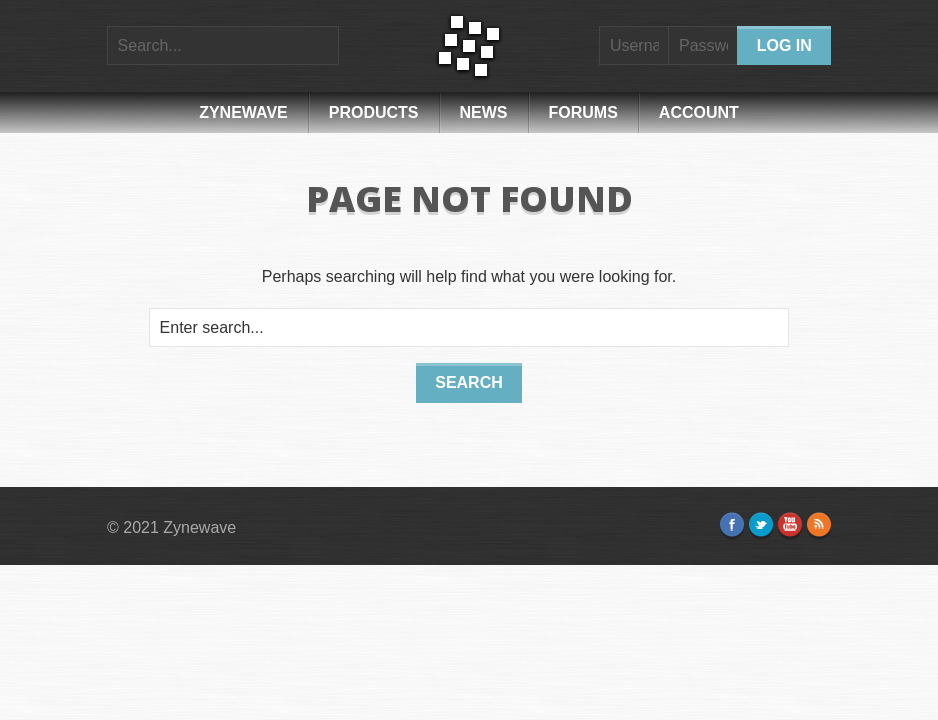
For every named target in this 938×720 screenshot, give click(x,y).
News (484, 112)
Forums (583, 112)
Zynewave (243, 112)
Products (374, 112)
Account (699, 112)
